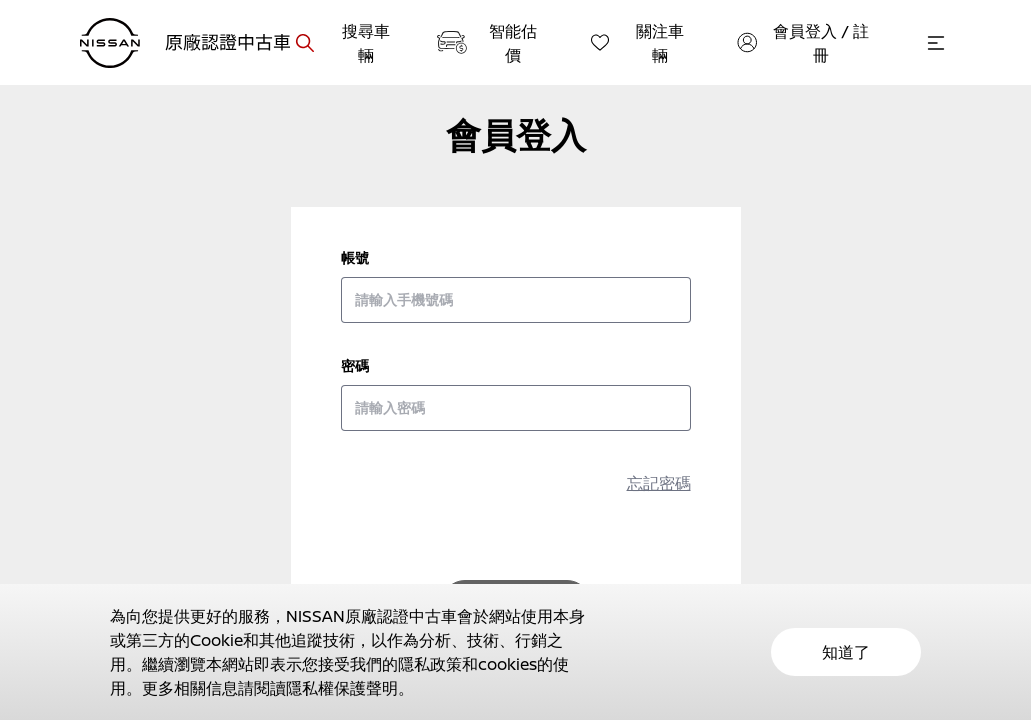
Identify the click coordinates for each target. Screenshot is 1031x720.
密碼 (355, 365)
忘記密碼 (659, 483)
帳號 (355, 257)
